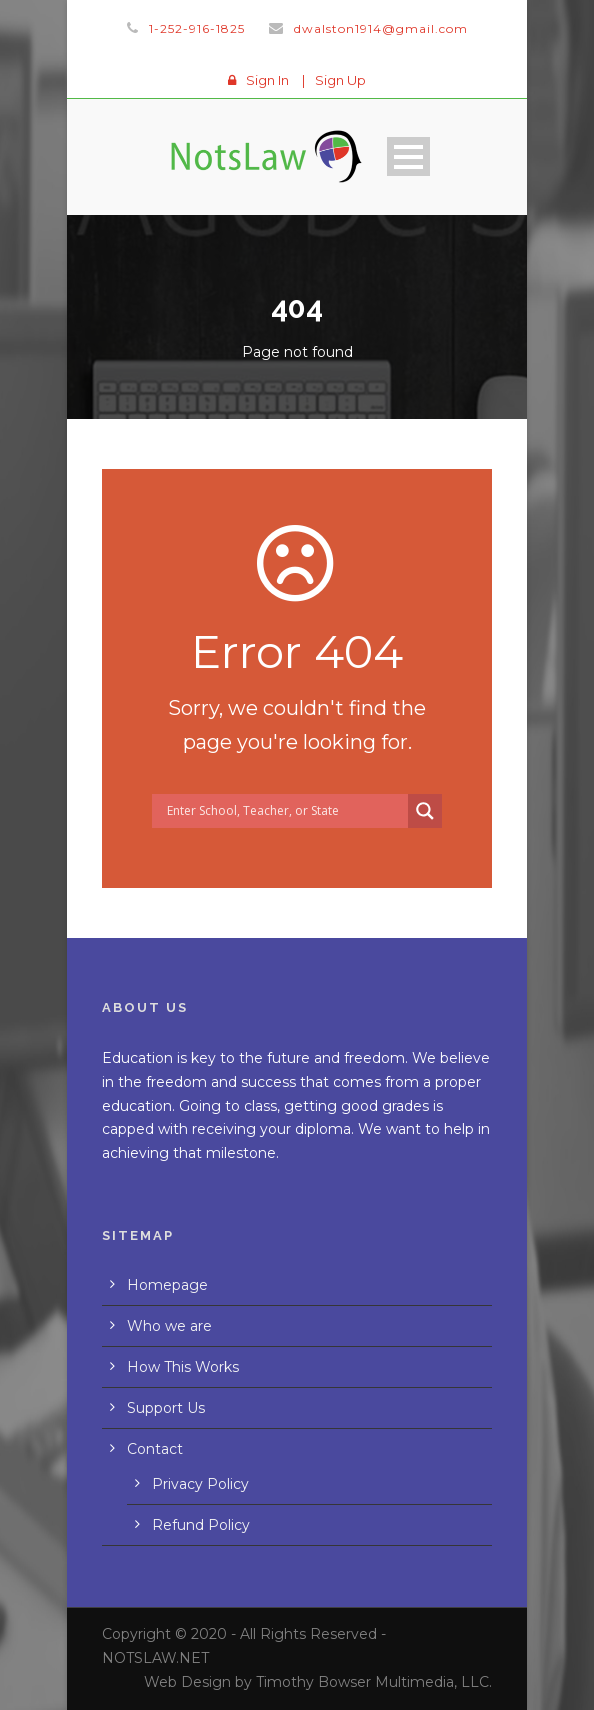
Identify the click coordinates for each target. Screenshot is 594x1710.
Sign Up (340, 80)
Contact (155, 1449)
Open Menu (408, 156)
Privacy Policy (200, 1484)
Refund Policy (201, 1525)
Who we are (169, 1326)
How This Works (183, 1367)
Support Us (166, 1408)
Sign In (267, 80)
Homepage (167, 1285)
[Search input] (285, 811)
